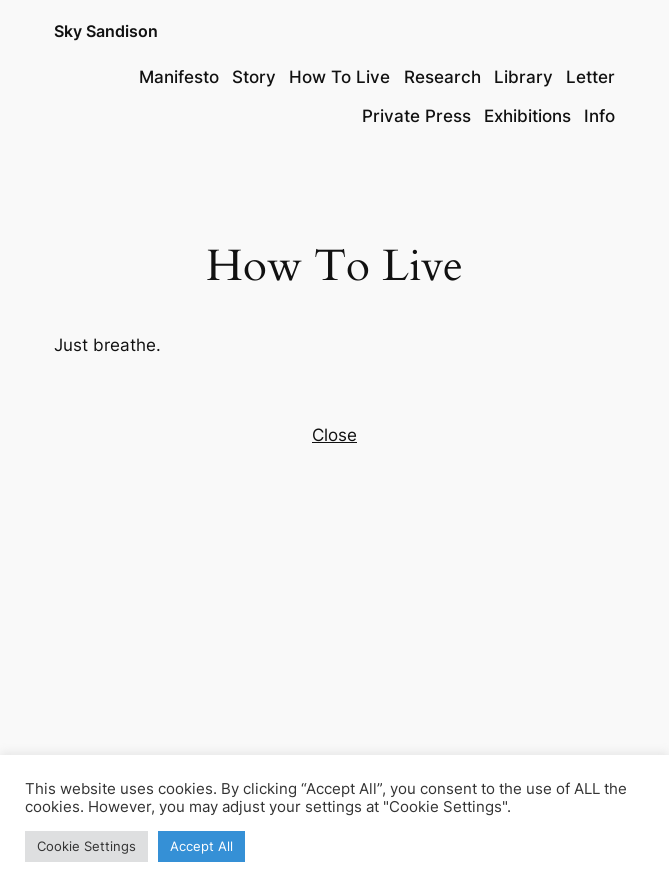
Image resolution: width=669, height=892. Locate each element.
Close (334, 435)
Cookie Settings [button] (86, 846)
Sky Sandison (106, 31)
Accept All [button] (201, 846)
